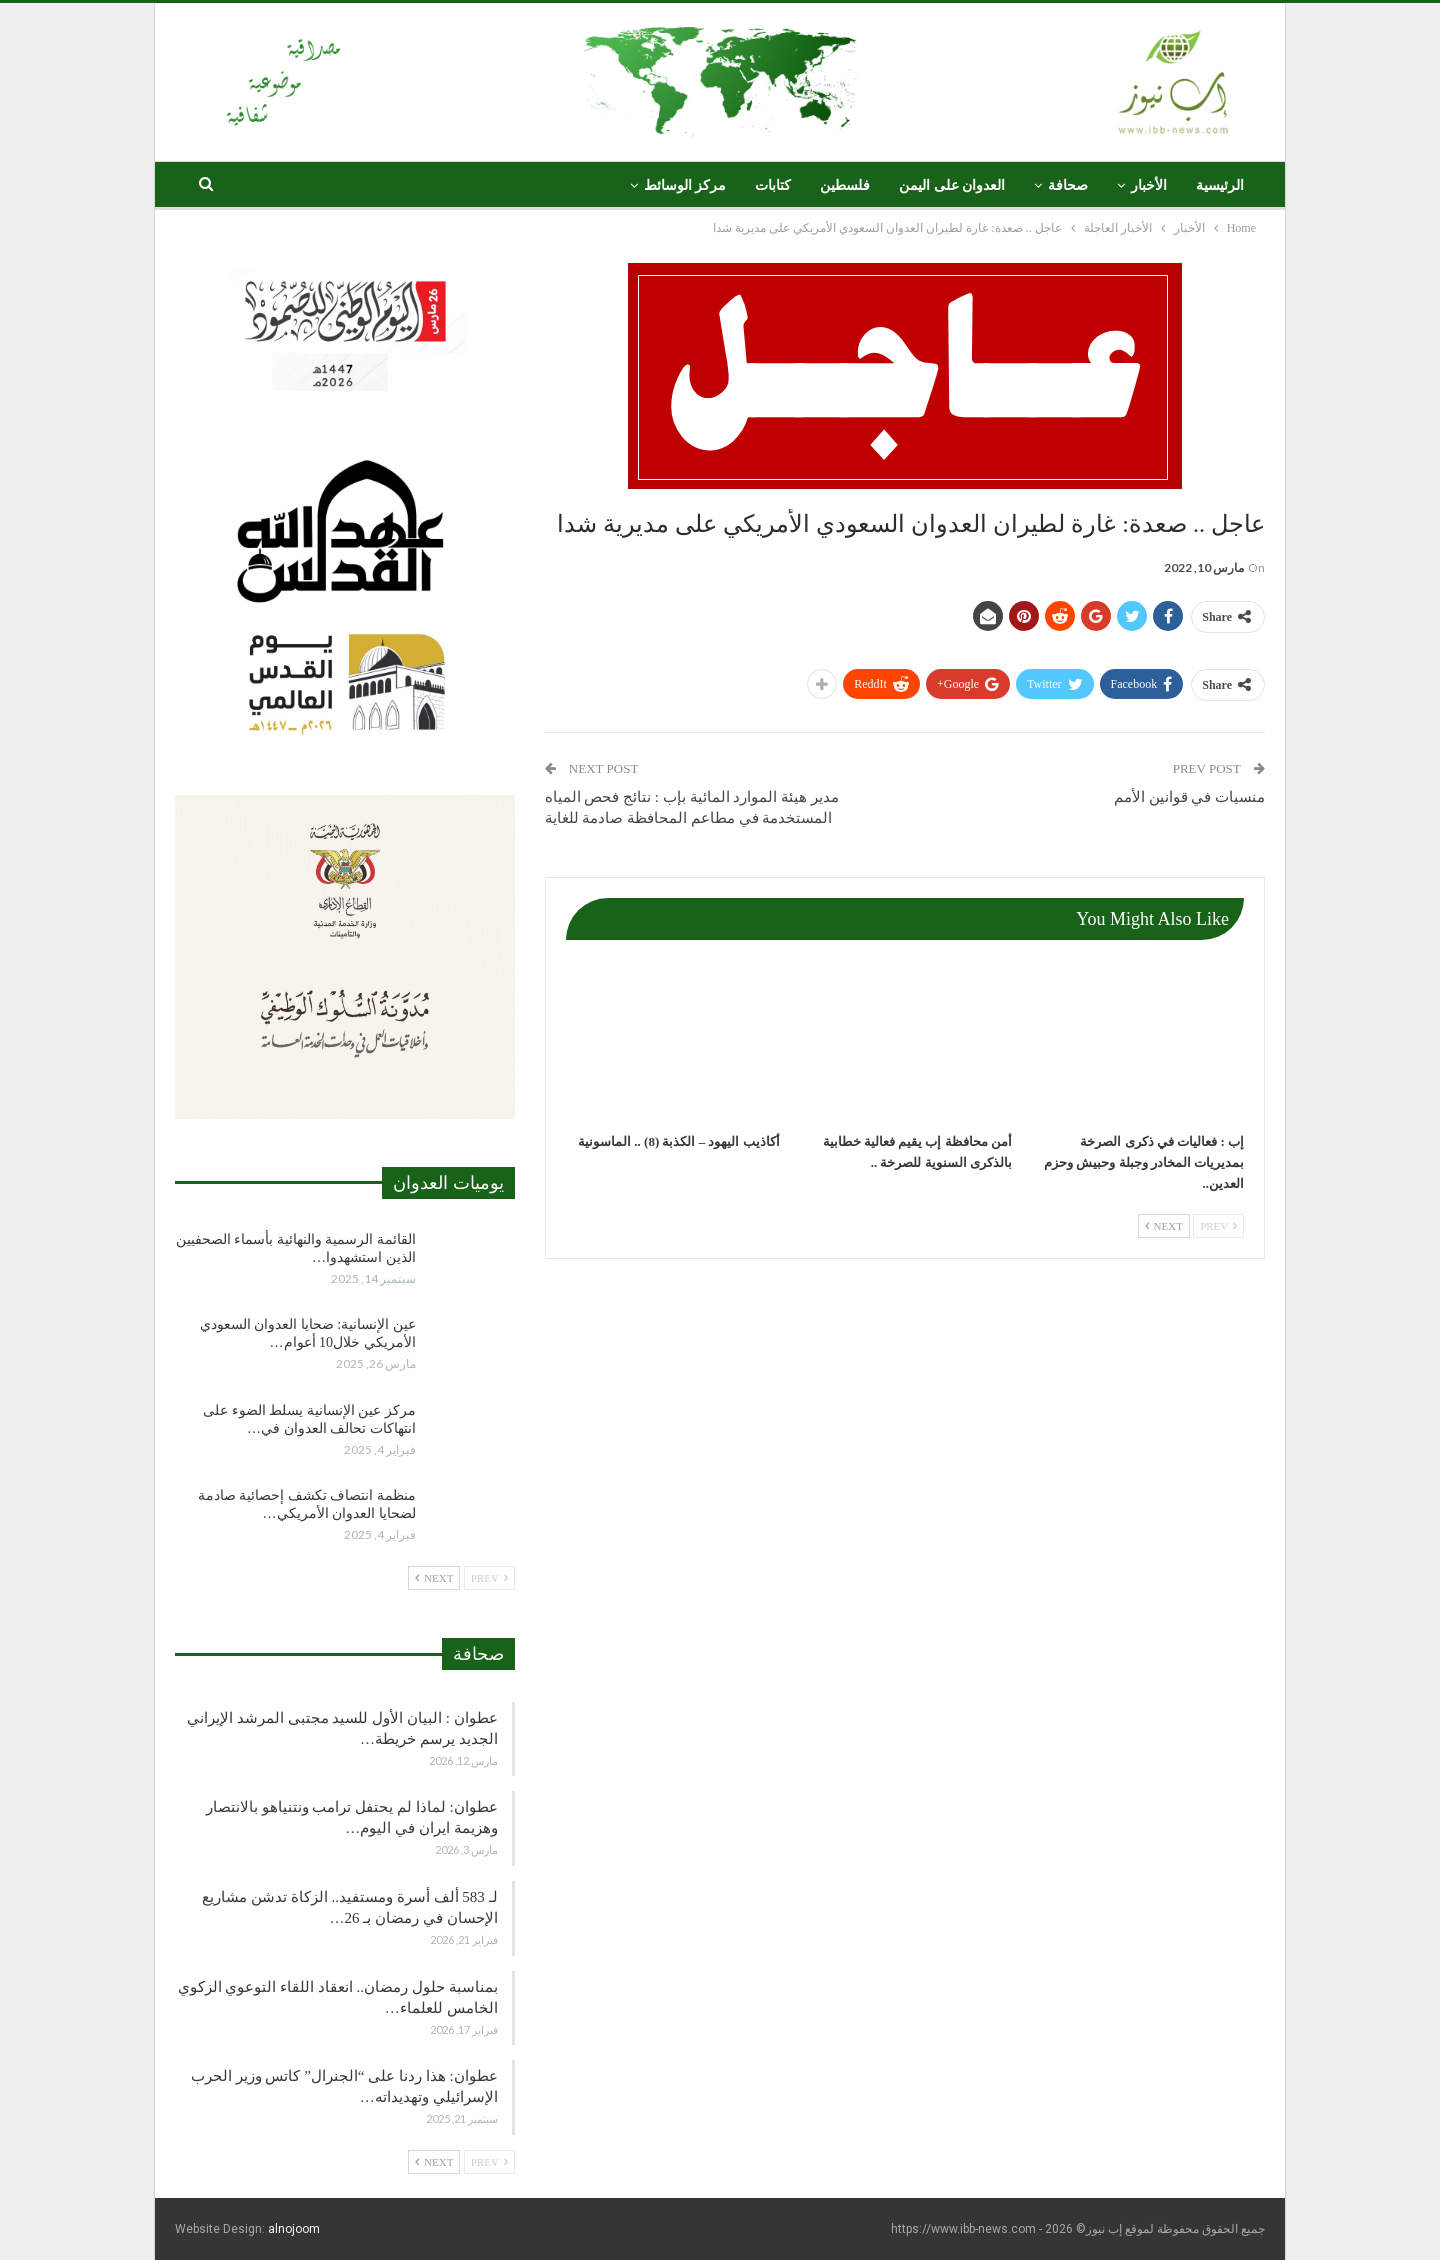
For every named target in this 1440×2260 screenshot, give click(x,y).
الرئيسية (1220, 185)
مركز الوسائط (685, 185)
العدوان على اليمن (952, 185)
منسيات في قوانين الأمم (1189, 797)
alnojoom (294, 2229)
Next (1164, 1226)
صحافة (1068, 185)
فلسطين (845, 185)
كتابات (773, 185)
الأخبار (1149, 185)
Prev (1218, 1226)
